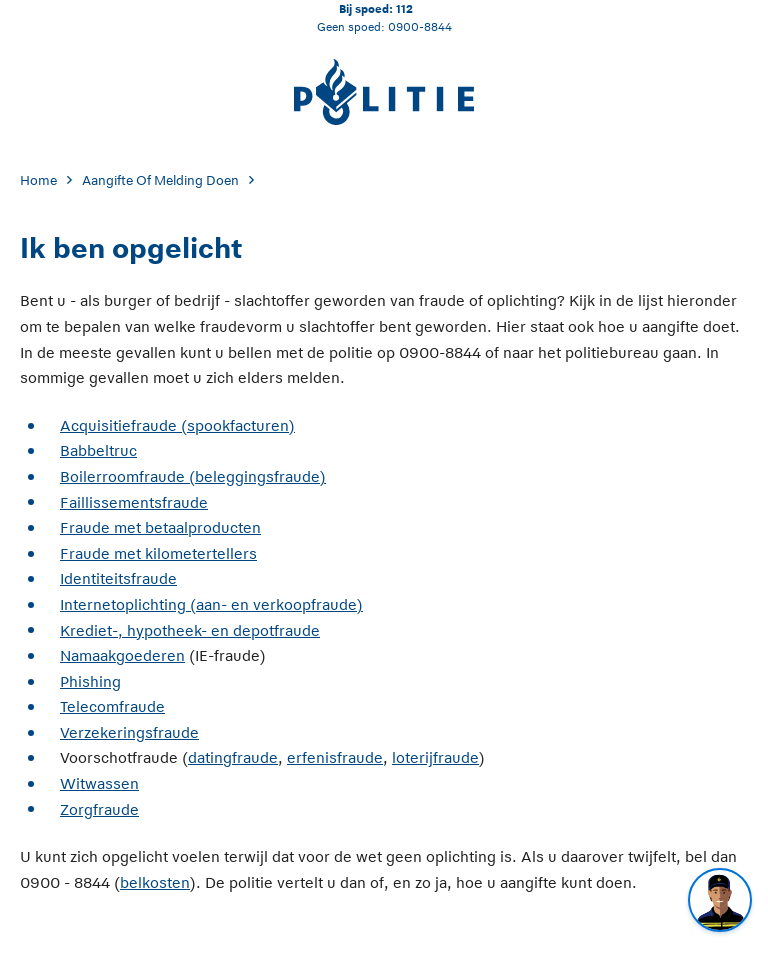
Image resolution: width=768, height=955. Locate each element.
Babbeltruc (98, 450)
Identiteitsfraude (118, 578)
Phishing (90, 681)
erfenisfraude (335, 757)
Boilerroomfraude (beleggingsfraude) (193, 476)
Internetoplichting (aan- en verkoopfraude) (211, 604)
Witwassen (99, 783)
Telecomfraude (112, 706)
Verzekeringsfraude (129, 732)
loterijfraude (435, 757)
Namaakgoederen (122, 655)
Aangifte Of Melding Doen (160, 180)
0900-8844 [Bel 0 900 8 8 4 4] (420, 26)
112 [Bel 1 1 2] (404, 8)
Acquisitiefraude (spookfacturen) (177, 425)
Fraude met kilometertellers (158, 553)
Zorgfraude (99, 809)
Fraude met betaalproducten (160, 527)
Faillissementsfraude (134, 502)
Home (38, 180)
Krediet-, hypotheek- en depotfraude (190, 630)
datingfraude (233, 757)
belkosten (155, 882)
